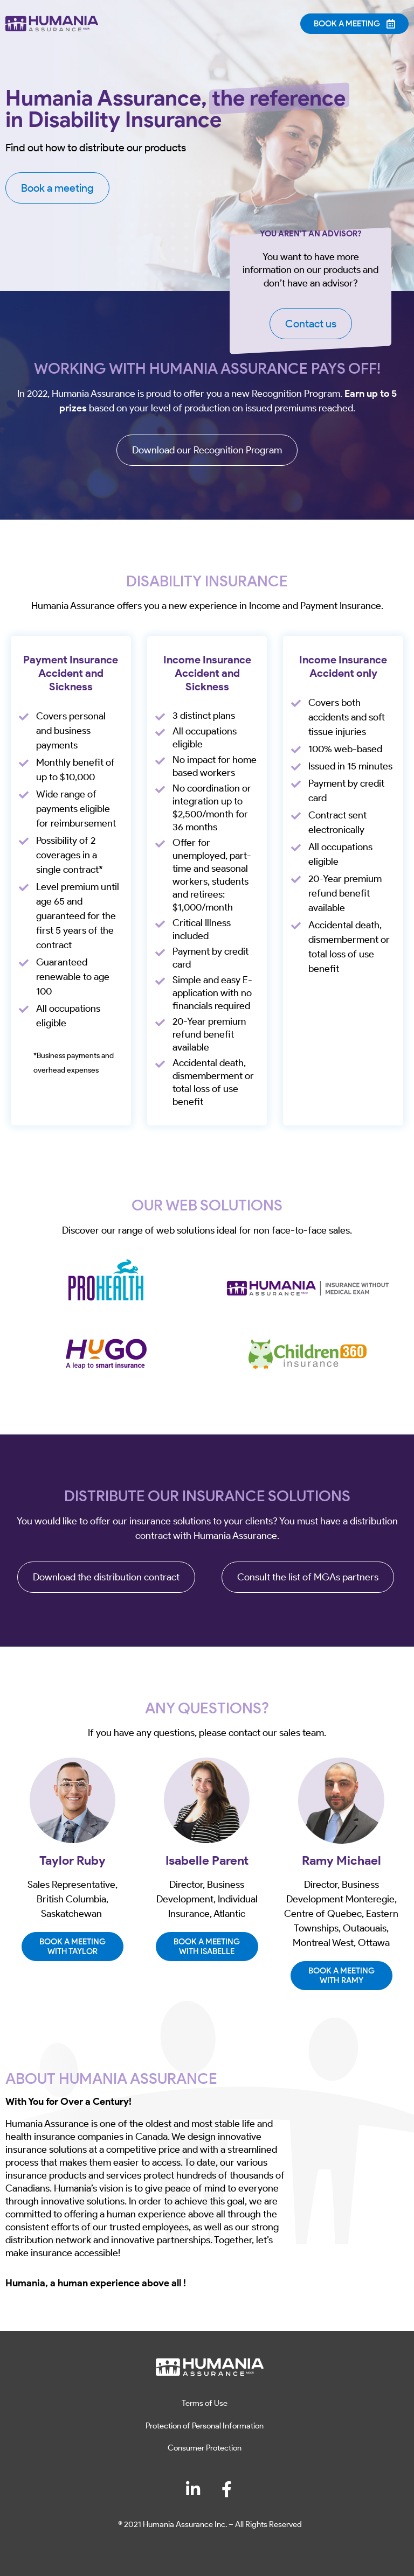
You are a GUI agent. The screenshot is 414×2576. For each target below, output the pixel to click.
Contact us (310, 323)
